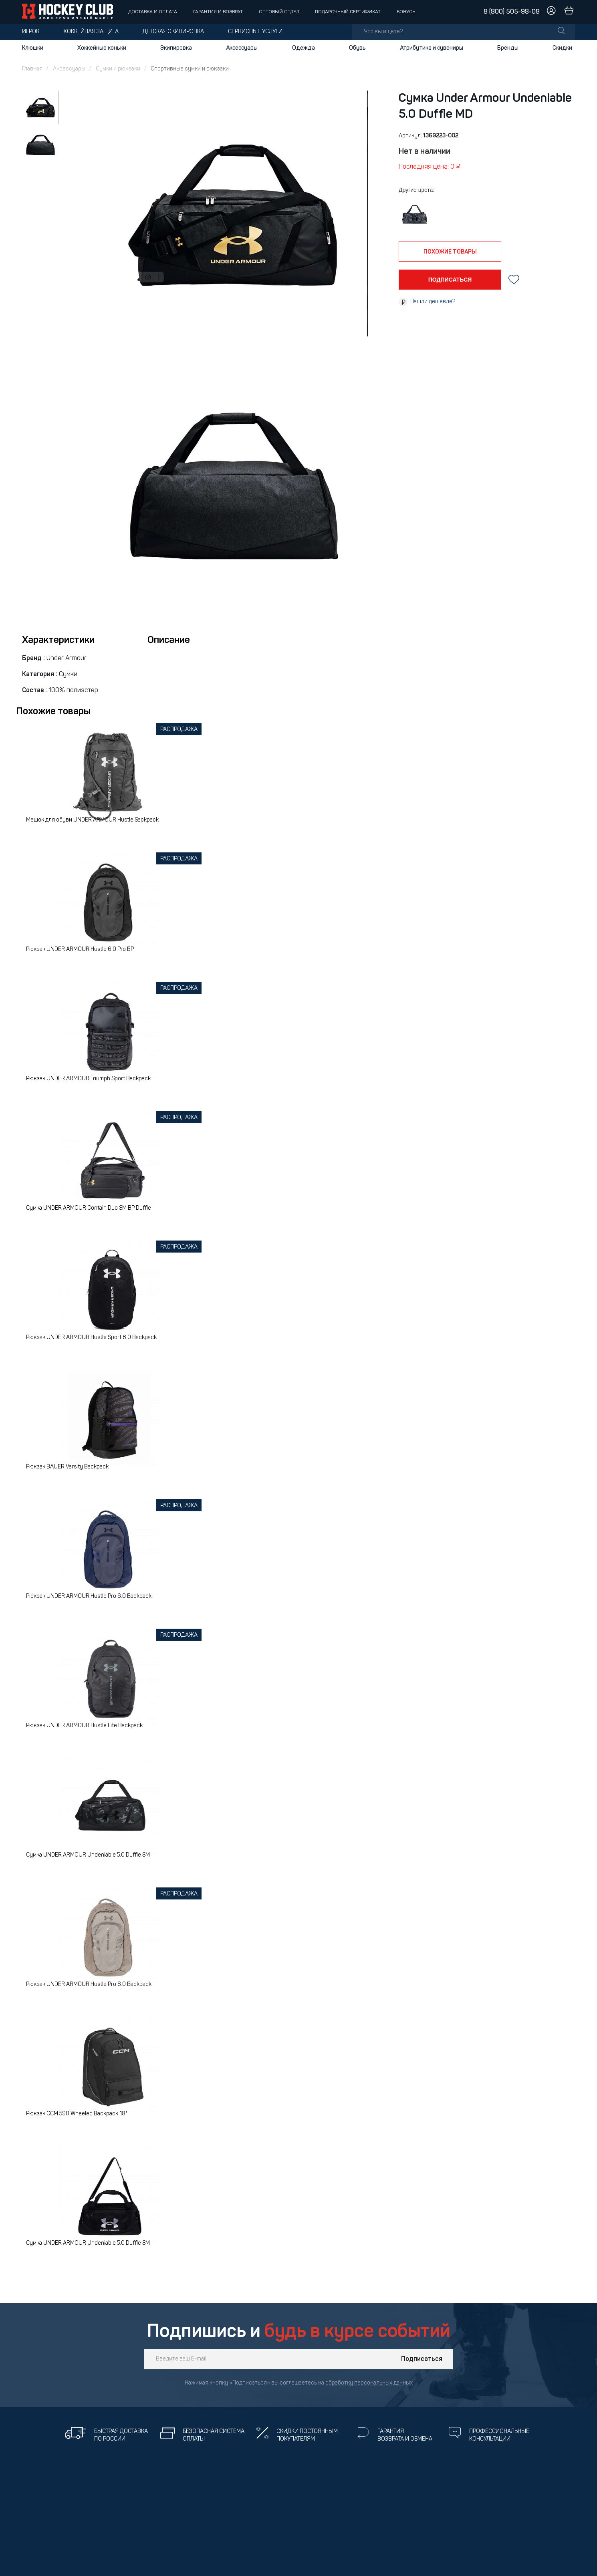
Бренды (507, 48)
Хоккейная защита (91, 32)
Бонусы (407, 12)
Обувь (357, 48)
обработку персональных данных (369, 2383)
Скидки (562, 48)
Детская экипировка (173, 32)
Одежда (303, 48)
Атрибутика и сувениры (431, 48)
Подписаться (421, 2359)
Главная (32, 69)
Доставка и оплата (152, 12)
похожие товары (450, 252)
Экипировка (176, 48)
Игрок (30, 32)
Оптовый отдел (279, 12)
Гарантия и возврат (218, 12)
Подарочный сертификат (348, 12)
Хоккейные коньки (101, 48)
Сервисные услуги (255, 32)
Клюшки (32, 48)
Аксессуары (242, 48)
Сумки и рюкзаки (118, 69)
